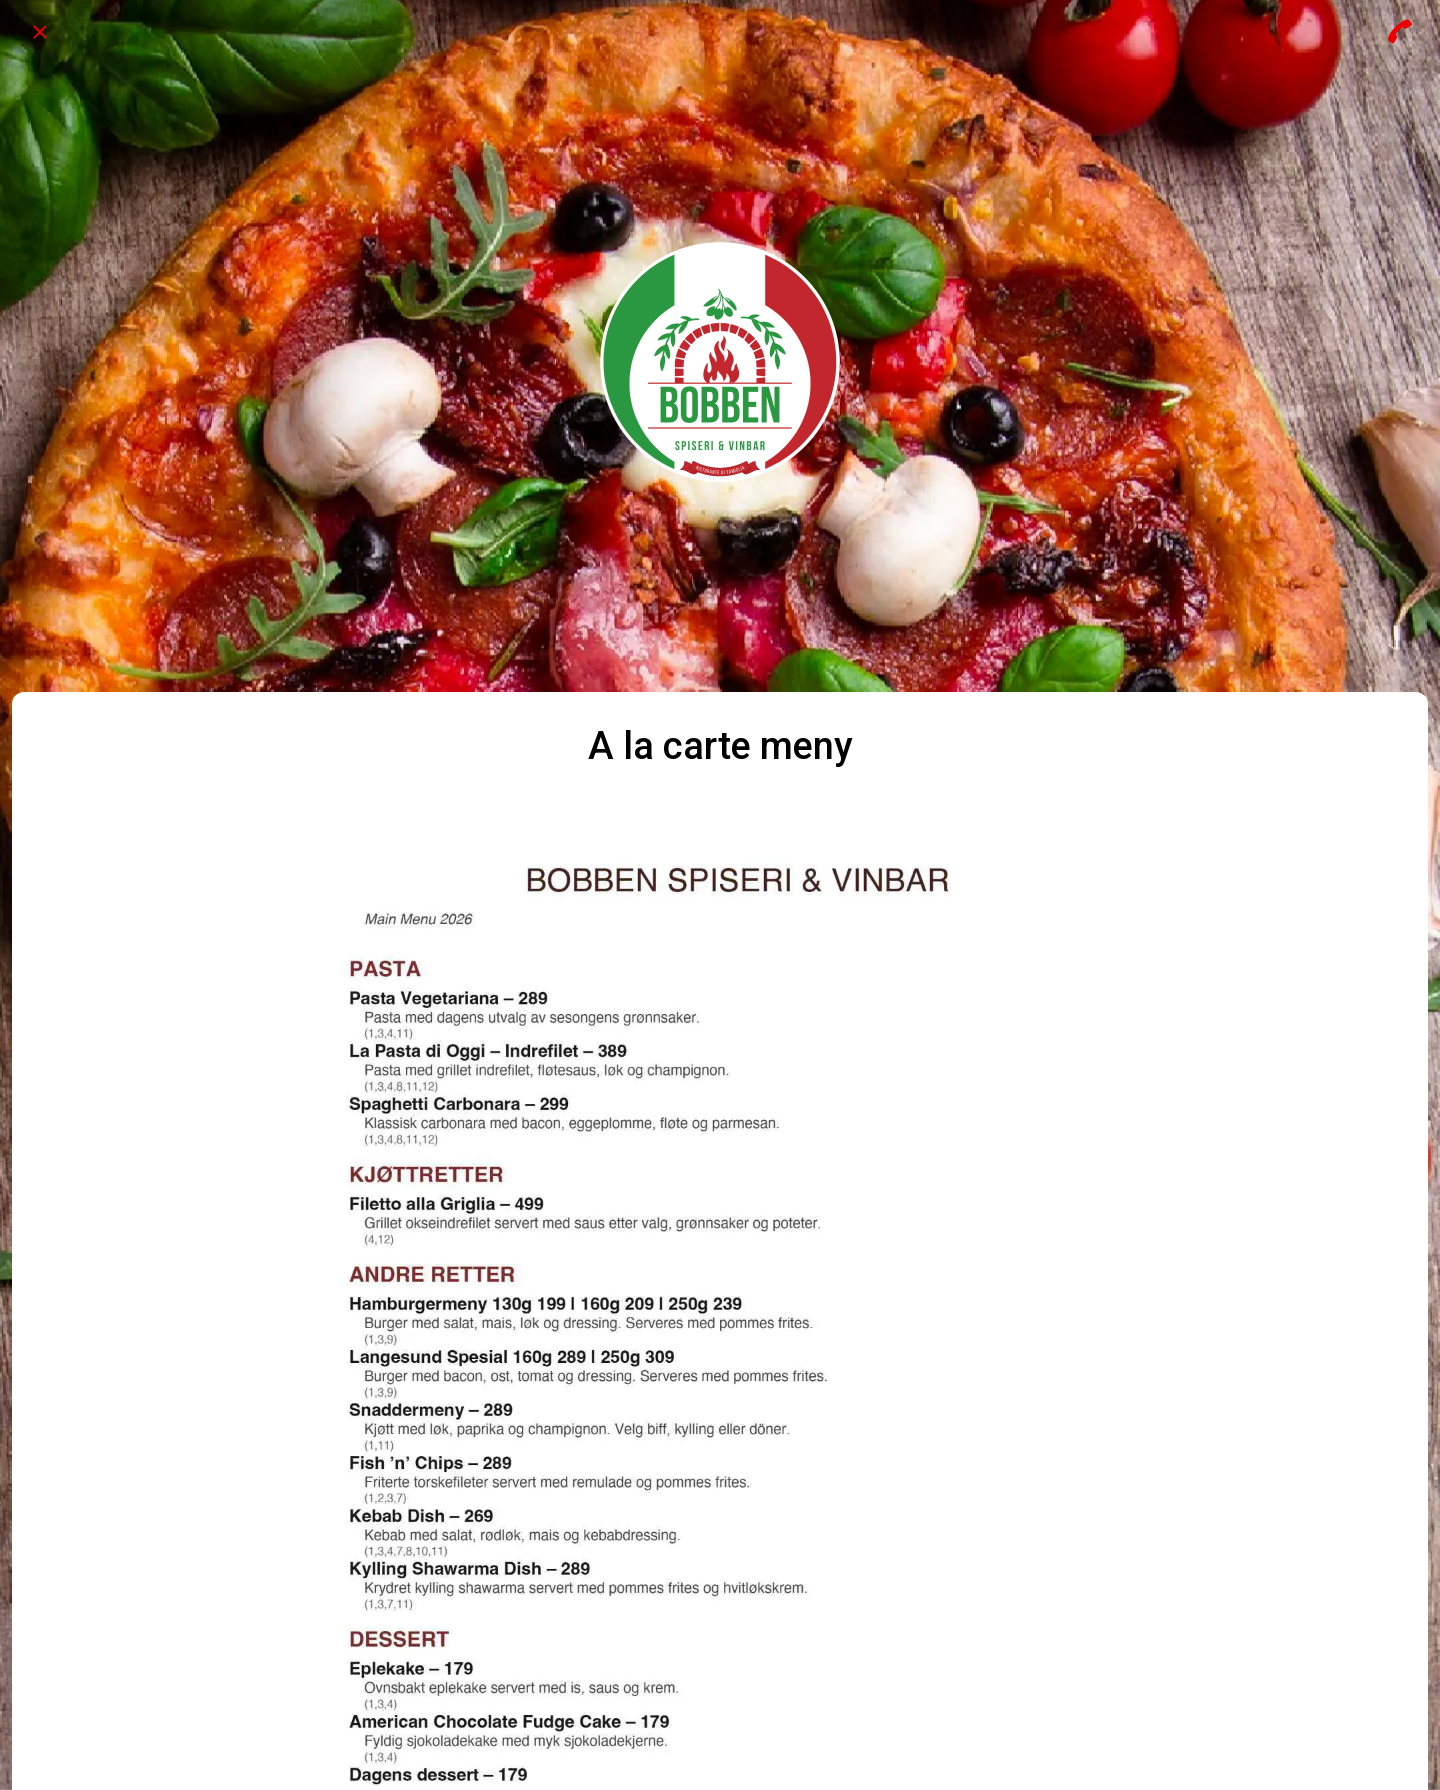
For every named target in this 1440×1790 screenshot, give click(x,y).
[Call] (1400, 32)
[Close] (40, 32)
